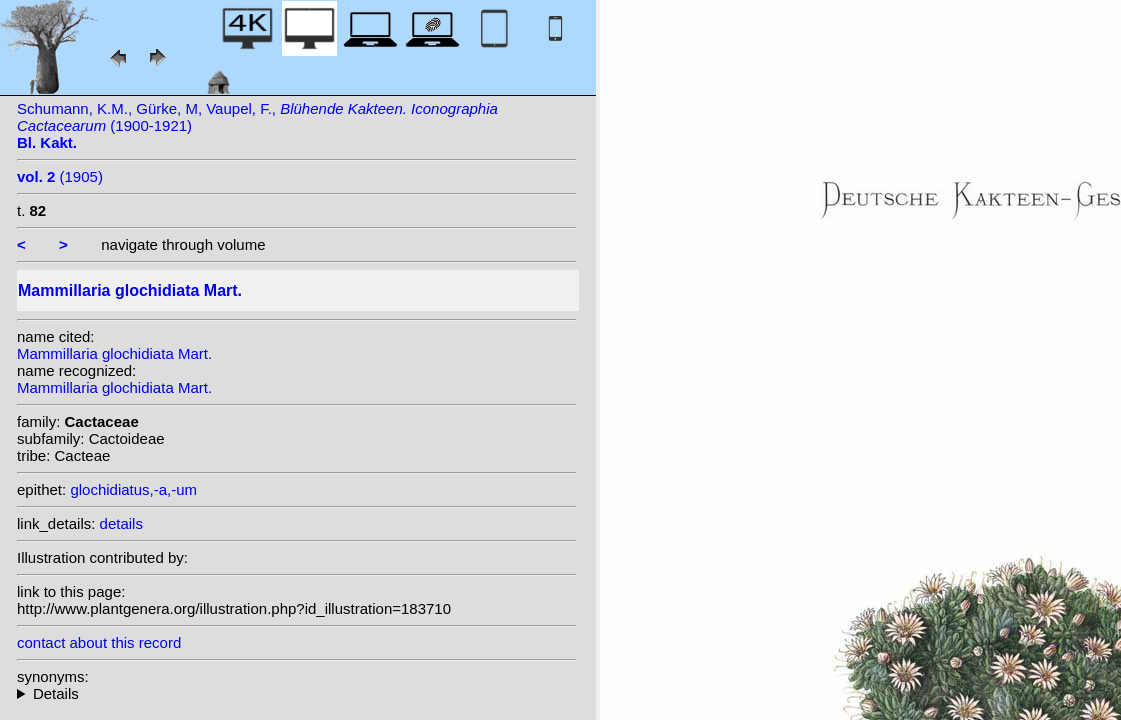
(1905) (60, 176)
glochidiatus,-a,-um (133, 489)
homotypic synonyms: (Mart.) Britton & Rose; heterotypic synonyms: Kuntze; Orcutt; (297, 693)
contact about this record (99, 642)
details (121, 523)
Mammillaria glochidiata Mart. (114, 353)
